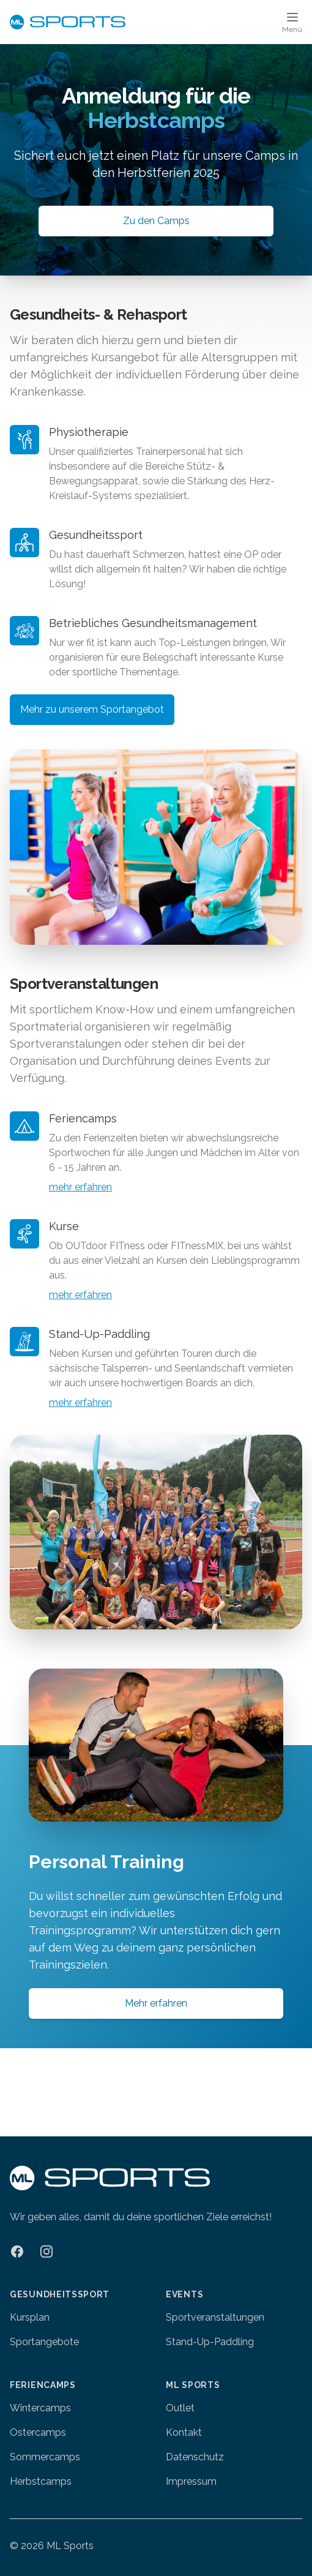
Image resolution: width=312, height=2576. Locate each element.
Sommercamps (45, 2457)
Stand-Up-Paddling (210, 2342)
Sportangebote (44, 2342)
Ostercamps (38, 2432)
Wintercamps (40, 2408)
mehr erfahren (80, 1187)
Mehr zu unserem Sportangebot (92, 709)
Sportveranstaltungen (215, 2317)
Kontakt (184, 2432)
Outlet (180, 2408)
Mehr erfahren (156, 2003)
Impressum (191, 2481)
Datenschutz (195, 2457)
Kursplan (30, 2317)
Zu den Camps (156, 221)
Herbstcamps (41, 2481)
